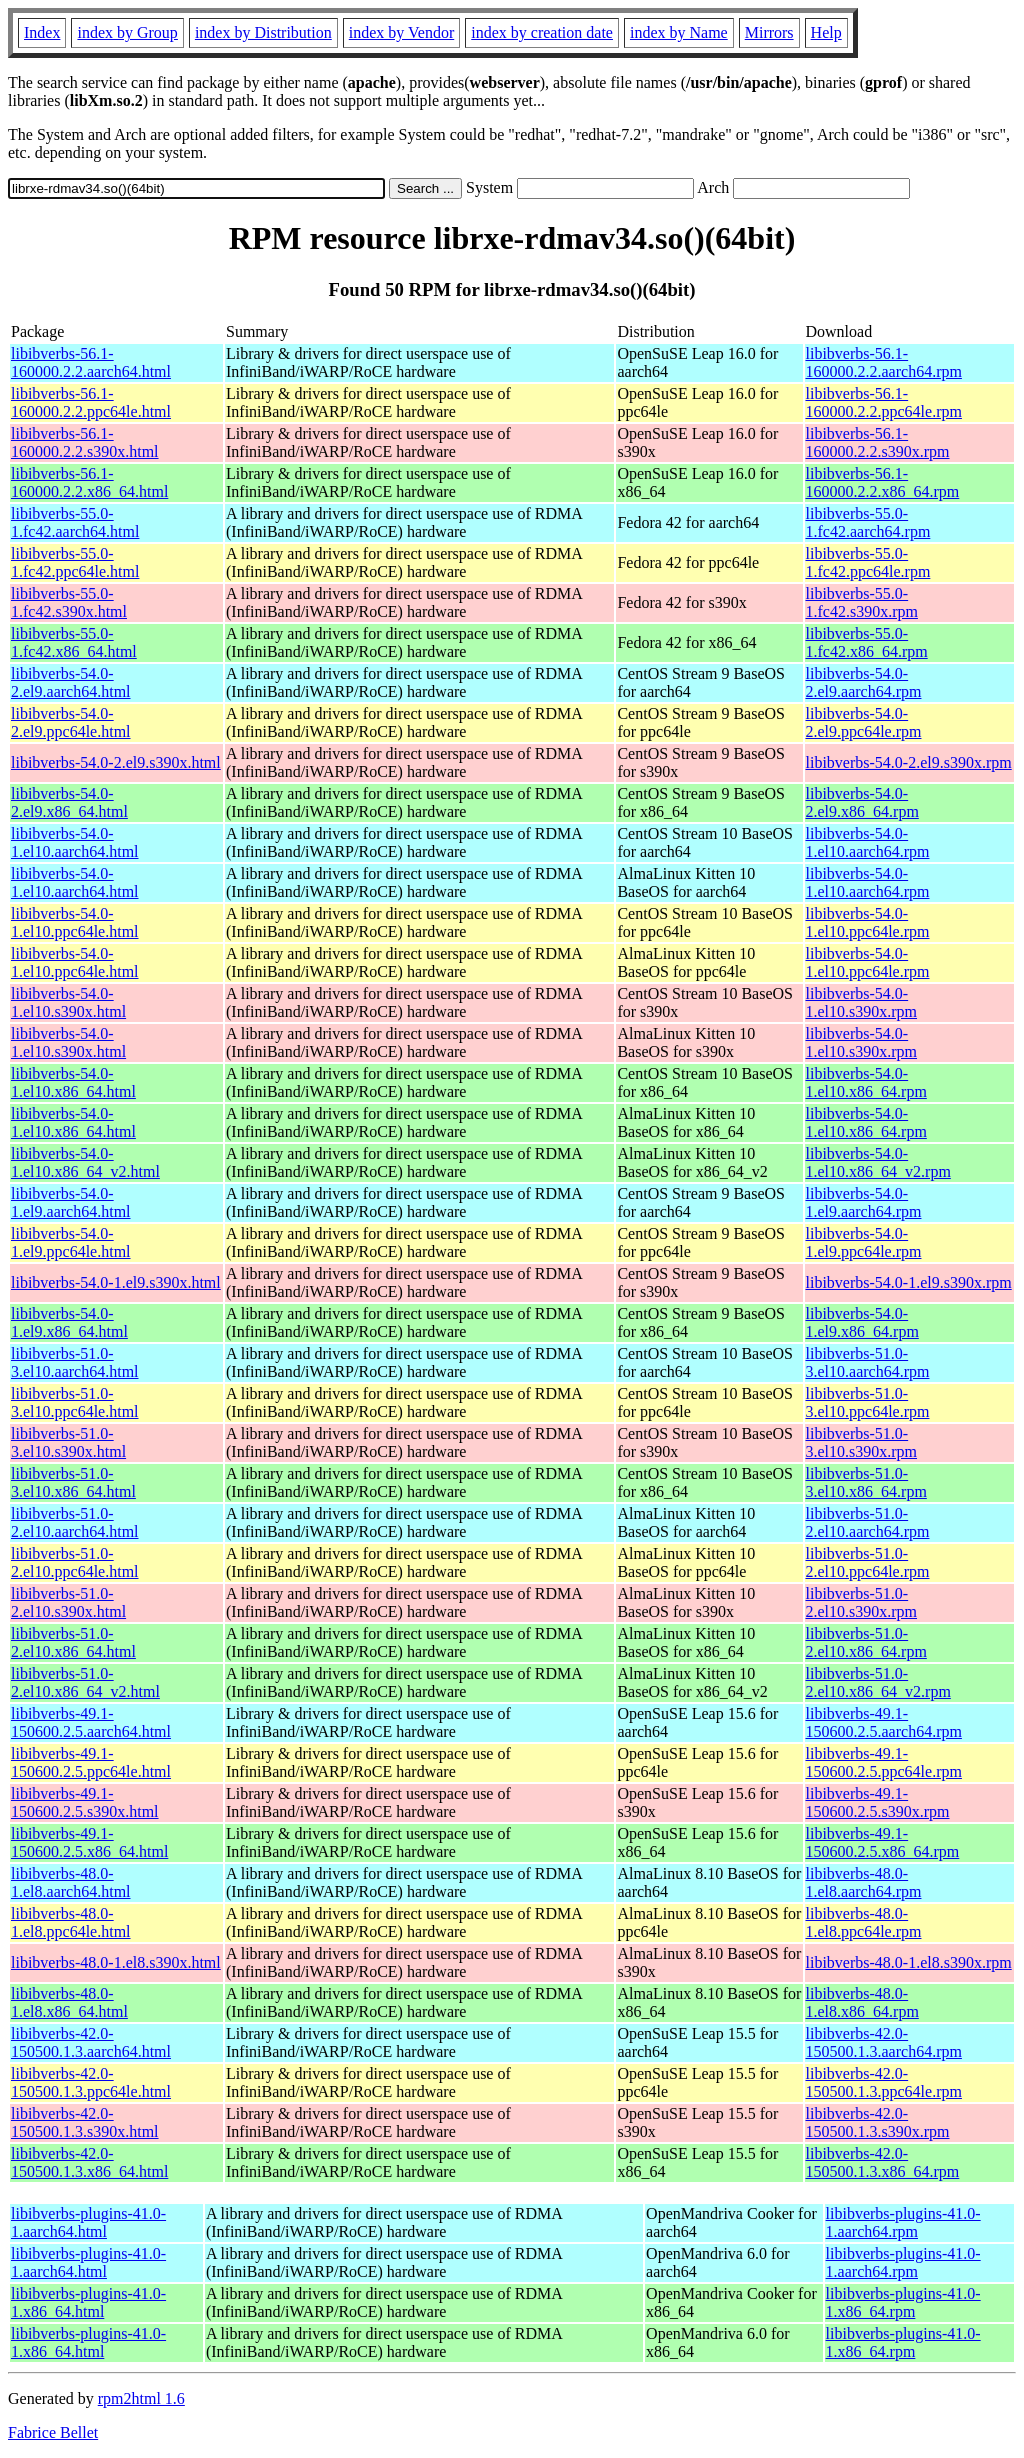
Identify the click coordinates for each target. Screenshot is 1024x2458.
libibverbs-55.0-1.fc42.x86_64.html (74, 642)
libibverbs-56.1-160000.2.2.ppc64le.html (91, 402)
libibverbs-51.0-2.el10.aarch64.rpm (868, 1522)
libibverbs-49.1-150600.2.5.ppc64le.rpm (884, 1762)
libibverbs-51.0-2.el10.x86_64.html (73, 1642)
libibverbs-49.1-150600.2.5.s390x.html (85, 1802)
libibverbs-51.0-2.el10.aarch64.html (75, 1522)
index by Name (679, 32)
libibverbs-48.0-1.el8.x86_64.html (69, 2002)
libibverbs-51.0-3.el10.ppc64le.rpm (868, 1402)
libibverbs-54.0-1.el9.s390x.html (116, 1282)
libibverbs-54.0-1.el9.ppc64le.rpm (864, 1242)
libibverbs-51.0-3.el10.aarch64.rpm (868, 1362)
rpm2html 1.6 (141, 2398)
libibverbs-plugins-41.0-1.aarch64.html (88, 2222)
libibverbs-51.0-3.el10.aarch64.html (75, 1362)
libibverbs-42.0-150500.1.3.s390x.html (85, 2122)
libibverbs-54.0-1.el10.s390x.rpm (862, 1002)
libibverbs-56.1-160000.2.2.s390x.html (85, 442)
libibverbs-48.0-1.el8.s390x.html (116, 1962)
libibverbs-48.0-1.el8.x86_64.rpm (862, 2002)
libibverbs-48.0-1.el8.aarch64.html (71, 1882)
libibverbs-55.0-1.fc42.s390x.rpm (862, 602)
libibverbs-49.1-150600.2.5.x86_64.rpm (883, 1842)
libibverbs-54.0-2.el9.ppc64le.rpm (864, 722)
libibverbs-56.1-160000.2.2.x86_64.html (89, 482)
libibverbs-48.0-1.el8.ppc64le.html (71, 1922)
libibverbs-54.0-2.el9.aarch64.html (71, 682)
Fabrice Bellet (53, 2432)
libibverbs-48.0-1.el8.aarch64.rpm (864, 1882)
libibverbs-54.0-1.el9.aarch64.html (71, 1202)
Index (42, 32)
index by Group (127, 32)
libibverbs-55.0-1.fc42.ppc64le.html (75, 562)
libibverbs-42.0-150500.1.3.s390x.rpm (878, 2122)
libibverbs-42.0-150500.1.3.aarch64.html (91, 2042)
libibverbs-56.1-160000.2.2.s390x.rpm (878, 442)
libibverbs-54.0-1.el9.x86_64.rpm (862, 1322)
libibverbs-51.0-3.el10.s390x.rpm (862, 1442)
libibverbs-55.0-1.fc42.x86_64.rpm (867, 642)
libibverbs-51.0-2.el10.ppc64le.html (75, 1562)
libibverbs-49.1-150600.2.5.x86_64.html (89, 1842)
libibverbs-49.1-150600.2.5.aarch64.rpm (884, 1722)
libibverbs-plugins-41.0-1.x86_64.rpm (903, 2302)
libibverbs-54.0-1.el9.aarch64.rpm (864, 1202)
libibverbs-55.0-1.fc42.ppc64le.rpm (868, 562)
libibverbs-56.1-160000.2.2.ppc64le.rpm (884, 402)
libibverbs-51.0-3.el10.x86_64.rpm (866, 1482)
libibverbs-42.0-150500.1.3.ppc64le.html (91, 2082)
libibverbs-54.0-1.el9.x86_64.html (69, 1322)
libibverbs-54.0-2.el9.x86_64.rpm (862, 802)
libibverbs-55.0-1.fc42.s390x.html (69, 602)
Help (826, 32)
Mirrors (769, 32)
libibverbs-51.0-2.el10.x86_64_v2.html (85, 1682)
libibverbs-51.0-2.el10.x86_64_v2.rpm (878, 1682)
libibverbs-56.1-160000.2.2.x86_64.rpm (883, 482)
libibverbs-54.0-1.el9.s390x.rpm (909, 1282)
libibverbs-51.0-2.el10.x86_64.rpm (866, 1642)
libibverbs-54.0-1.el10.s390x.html (68, 1002)
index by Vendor (401, 32)
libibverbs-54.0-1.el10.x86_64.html (73, 1082)
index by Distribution (263, 32)
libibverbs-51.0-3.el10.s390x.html (68, 1442)
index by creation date (542, 32)
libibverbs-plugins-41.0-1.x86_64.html (88, 2302)
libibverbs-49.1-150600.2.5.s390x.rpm (878, 1802)
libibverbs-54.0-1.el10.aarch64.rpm (868, 842)
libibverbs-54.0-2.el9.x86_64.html (69, 802)
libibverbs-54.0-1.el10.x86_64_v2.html (85, 1162)
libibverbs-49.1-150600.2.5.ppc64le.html (91, 1762)
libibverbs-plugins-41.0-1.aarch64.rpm (903, 2222)
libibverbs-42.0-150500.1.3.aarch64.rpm (884, 2042)
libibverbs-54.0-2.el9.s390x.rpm (909, 762)
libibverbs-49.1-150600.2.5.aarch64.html (91, 1722)
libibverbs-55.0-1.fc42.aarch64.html (75, 522)
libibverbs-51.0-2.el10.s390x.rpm (862, 1602)
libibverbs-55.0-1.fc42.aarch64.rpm (868, 522)
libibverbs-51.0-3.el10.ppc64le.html (75, 1402)
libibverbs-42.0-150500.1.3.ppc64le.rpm (884, 2082)
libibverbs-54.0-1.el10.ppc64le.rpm (868, 922)
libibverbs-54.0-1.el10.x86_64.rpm (866, 1082)
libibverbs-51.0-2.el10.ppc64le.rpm (868, 1562)
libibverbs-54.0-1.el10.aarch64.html (75, 842)
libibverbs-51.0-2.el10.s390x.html (68, 1602)
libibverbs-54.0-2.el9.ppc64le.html (71, 722)
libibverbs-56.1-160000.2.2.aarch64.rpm (884, 362)
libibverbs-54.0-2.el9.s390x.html (116, 762)
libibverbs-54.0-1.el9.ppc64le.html (71, 1242)
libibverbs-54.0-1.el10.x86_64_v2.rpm (878, 1162)
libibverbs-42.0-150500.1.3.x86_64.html (89, 2162)
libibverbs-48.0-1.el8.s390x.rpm (909, 1962)
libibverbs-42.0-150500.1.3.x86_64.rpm (883, 2162)
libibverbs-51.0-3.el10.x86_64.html (73, 1482)
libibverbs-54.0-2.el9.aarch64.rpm (864, 682)
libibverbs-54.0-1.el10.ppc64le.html (75, 922)
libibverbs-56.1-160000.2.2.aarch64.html (91, 362)
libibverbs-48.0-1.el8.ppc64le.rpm (864, 1922)
